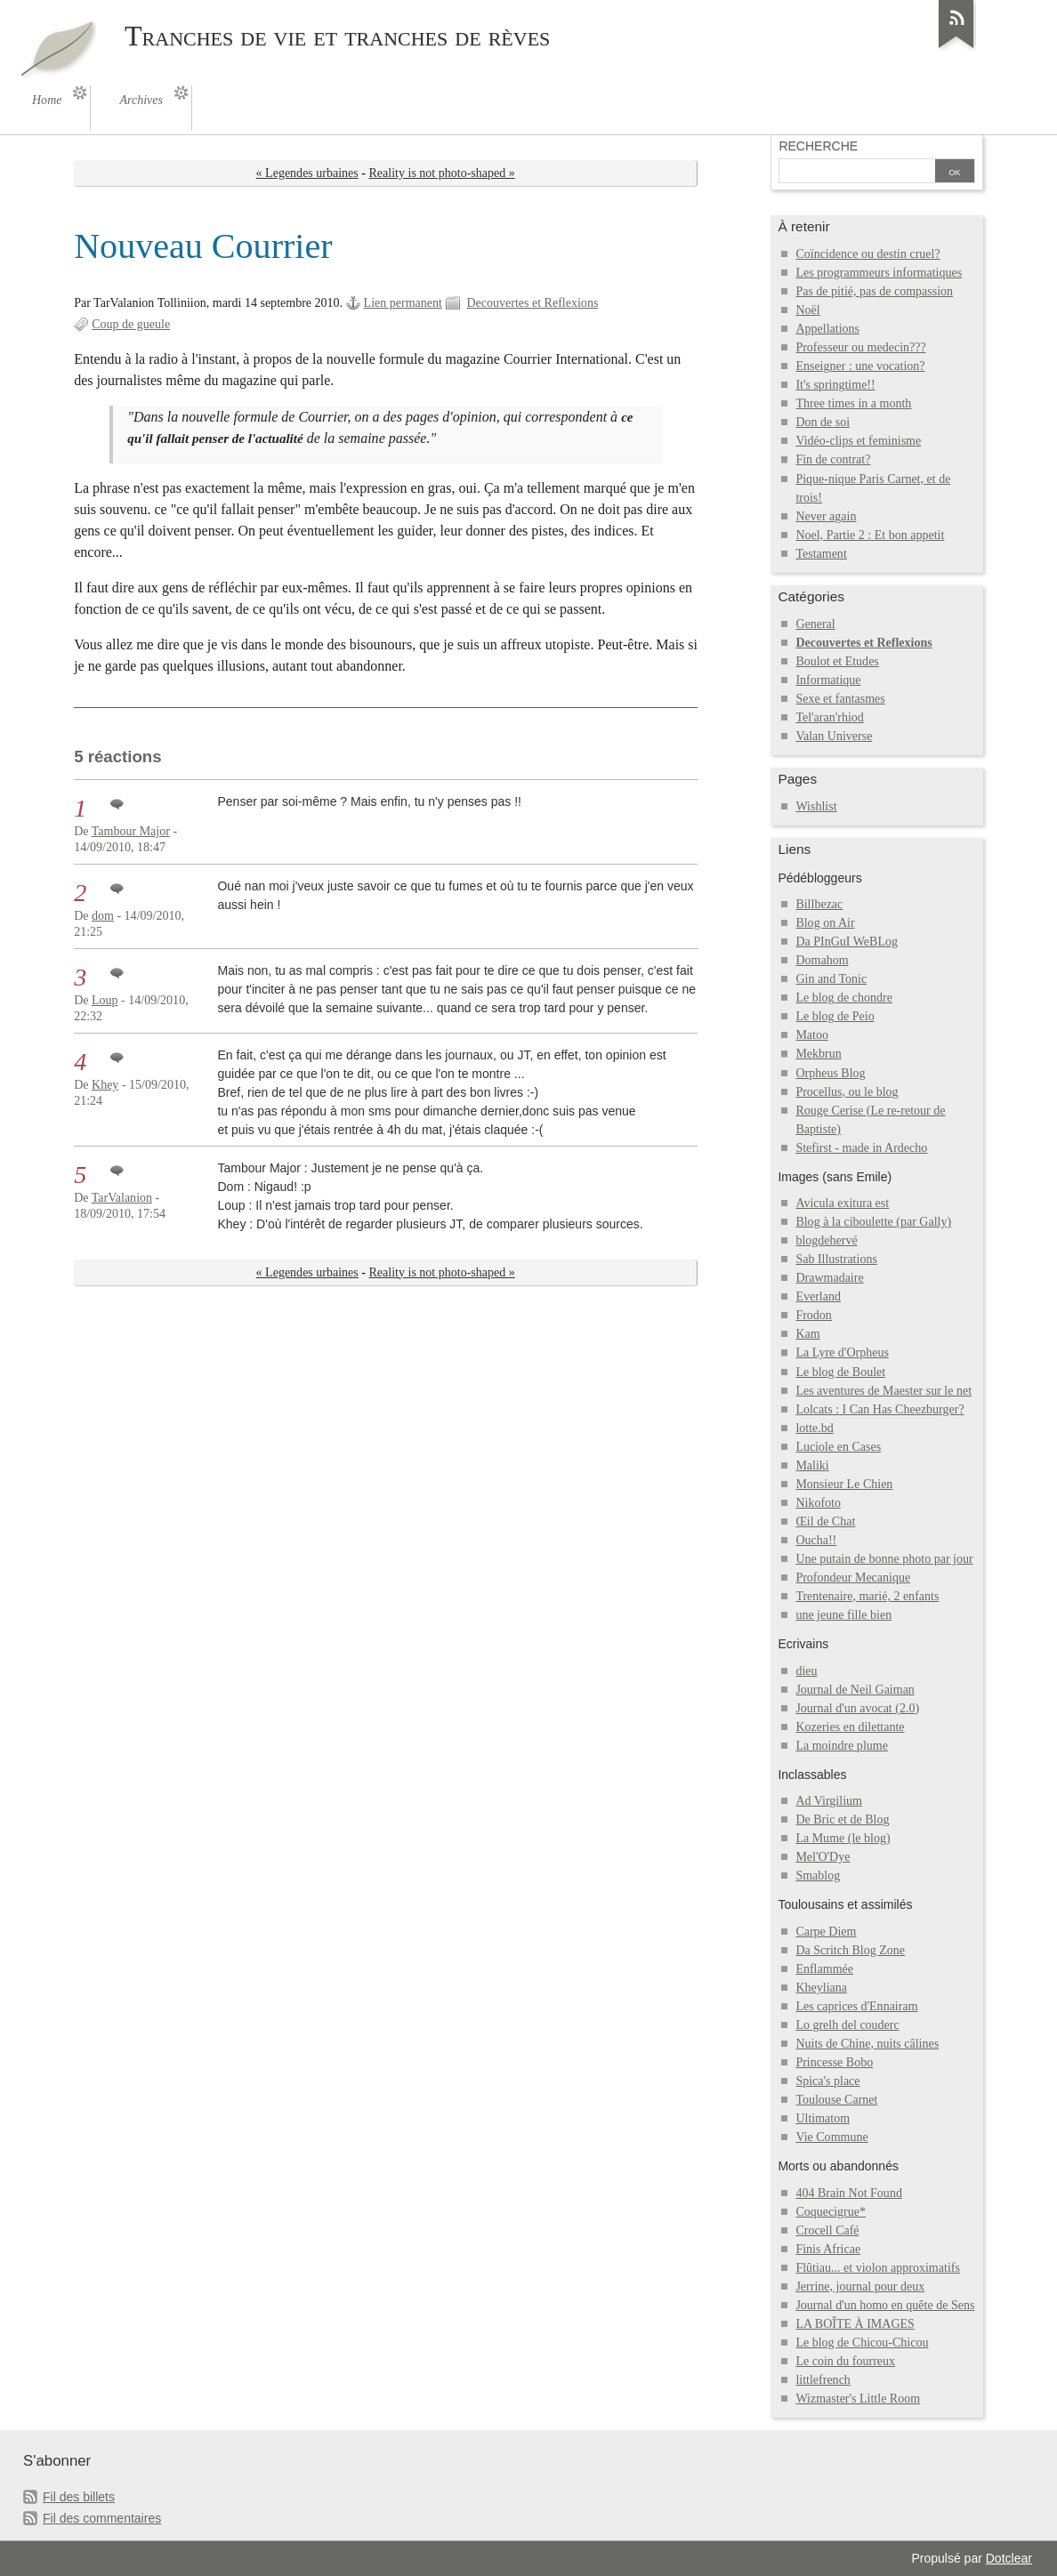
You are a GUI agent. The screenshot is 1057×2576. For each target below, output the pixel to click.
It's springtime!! (835, 384)
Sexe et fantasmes (839, 698)
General (815, 624)
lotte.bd (814, 1428)
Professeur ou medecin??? (860, 347)
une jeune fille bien (843, 1615)
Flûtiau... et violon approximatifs (877, 2267)
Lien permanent (403, 303)
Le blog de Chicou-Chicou (861, 2342)
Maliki (811, 1465)
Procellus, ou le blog (846, 1092)
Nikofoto (818, 1502)
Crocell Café (827, 2230)
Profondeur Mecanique (852, 1577)
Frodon (813, 1315)
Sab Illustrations (836, 1259)
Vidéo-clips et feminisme (858, 440)
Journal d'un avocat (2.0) (857, 1708)
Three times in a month (853, 403)
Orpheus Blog (830, 1073)
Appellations (827, 328)
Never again (825, 516)
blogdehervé (826, 1240)
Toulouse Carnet (836, 2099)
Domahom (821, 960)
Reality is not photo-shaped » (442, 173)
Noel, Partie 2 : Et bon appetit (869, 535)
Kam (807, 1333)
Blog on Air (824, 923)
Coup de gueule (131, 324)
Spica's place (827, 2081)
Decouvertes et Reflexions (532, 303)
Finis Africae (827, 2249)
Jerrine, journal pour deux (859, 2286)
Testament (820, 553)
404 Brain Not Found (848, 2193)
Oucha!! (815, 1540)
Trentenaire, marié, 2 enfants (867, 1596)
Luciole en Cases (838, 1446)
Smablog (817, 1875)
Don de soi (822, 422)
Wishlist (815, 806)
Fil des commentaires (102, 2518)
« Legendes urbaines (307, 173)
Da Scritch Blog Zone (850, 1950)
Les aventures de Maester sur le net (883, 1390)
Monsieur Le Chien (843, 1484)
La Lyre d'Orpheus (842, 1352)
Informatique (827, 680)
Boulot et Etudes (836, 661)
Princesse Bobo (834, 2062)
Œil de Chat (825, 1521)
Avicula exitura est (842, 1203)
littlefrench (822, 2380)
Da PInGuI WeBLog (846, 941)
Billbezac (819, 904)
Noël (807, 310)
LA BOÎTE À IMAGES (855, 2323)
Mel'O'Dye (822, 1857)
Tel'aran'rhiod (829, 717)
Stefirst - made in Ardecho (861, 1148)
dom (103, 915)
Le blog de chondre (843, 997)
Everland (818, 1296)
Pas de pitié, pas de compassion (874, 291)
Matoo (811, 1035)
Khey (105, 1084)
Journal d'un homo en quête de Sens (884, 2305)
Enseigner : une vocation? (859, 366)
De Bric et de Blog (842, 1819)
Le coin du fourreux (845, 2361)
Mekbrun (818, 1053)
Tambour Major (131, 831)
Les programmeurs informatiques (878, 272)
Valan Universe (833, 736)
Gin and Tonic (831, 979)
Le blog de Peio (834, 1016)
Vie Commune (831, 2137)
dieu (806, 1671)
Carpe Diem (825, 1931)
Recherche (818, 146)
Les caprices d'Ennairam (856, 2006)
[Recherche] (856, 172)
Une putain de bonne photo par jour (883, 1559)
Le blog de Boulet (840, 1372)
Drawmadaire (829, 1277)
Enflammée (824, 1969)
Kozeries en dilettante (849, 1727)
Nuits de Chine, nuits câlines (867, 2043)
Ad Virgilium (828, 1800)
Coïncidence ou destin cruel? (867, 254)
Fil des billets (79, 2497)
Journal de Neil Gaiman (855, 1689)
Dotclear (1009, 2558)
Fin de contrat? (832, 459)
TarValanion (122, 1197)
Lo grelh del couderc (847, 2025)
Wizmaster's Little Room (857, 2398)
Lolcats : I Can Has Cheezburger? (879, 1409)
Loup (105, 1000)
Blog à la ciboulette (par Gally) (873, 1221)
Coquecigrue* (830, 2211)
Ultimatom (822, 2118)
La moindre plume (841, 1745)
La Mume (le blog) (842, 1838)
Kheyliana (821, 1987)
